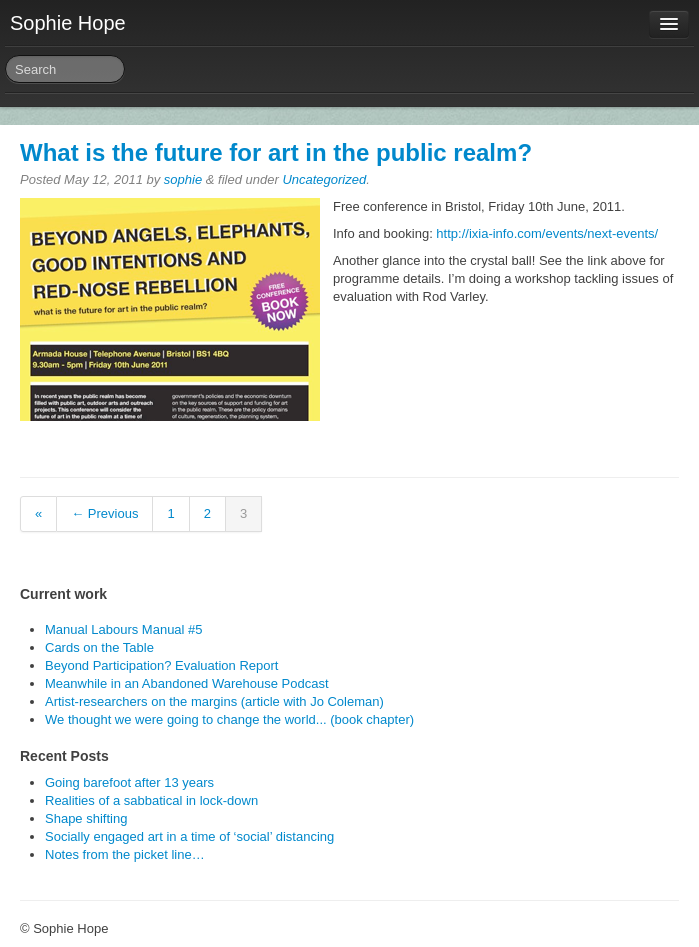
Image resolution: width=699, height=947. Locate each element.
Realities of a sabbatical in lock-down (151, 800)
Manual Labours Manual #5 (124, 629)
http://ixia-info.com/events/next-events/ (547, 233)
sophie (183, 179)
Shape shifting (86, 818)
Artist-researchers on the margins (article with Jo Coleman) (214, 701)
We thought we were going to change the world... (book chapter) (229, 719)
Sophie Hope (68, 23)
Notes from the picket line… (125, 854)
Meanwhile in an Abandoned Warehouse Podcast (187, 683)
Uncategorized (324, 179)
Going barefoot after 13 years (129, 782)
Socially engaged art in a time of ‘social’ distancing (189, 836)
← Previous (104, 513)
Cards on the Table (99, 647)
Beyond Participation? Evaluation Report (161, 665)
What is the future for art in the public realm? (276, 152)
